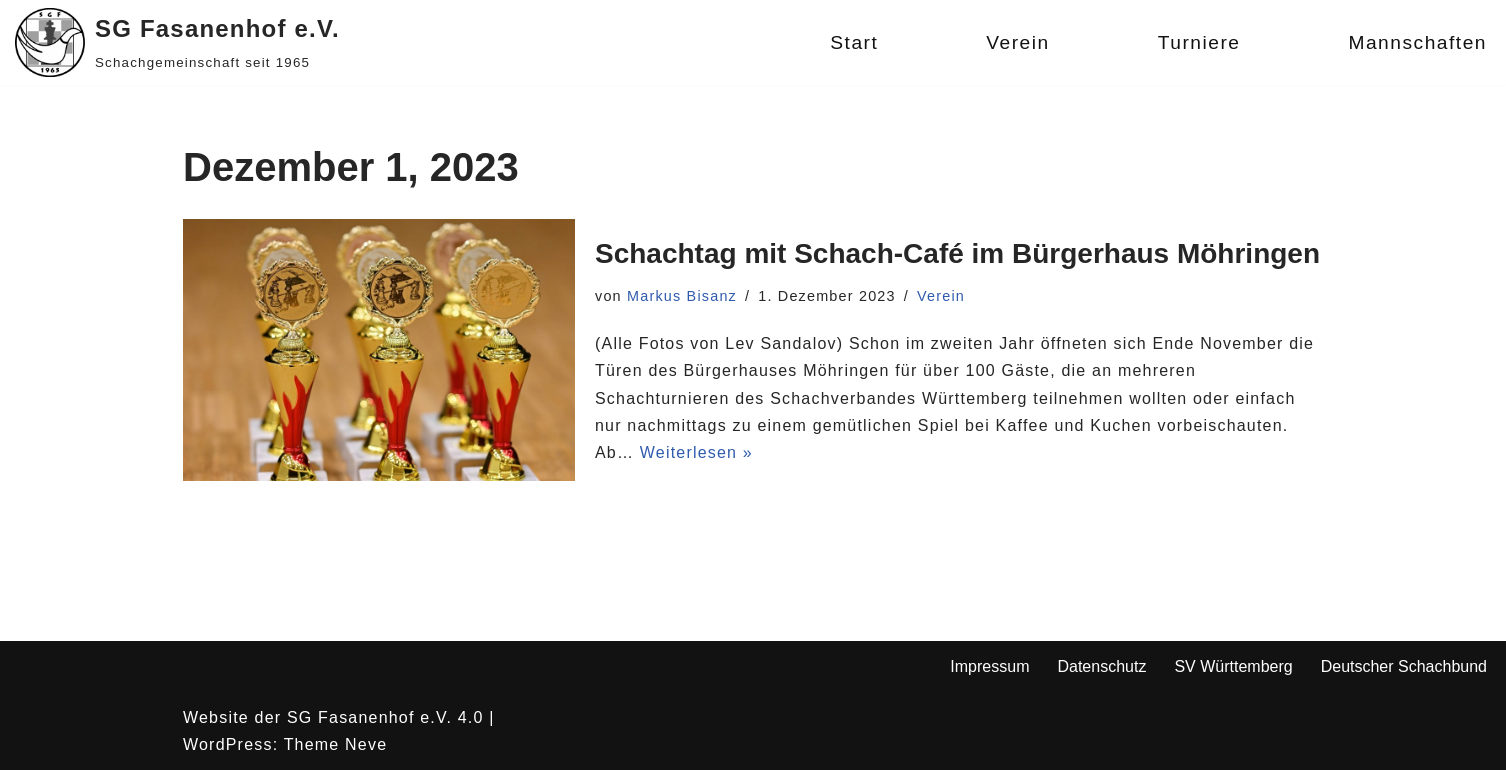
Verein (1017, 42)
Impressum (989, 666)
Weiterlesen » (696, 452)
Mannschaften (1417, 42)
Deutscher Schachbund (1404, 666)
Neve (366, 744)
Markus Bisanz (682, 296)
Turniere (1199, 42)
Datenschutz (1101, 666)
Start (854, 42)
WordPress (228, 744)
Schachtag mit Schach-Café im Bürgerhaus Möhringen (957, 253)
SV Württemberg (1233, 666)
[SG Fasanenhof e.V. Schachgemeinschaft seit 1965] (177, 42)
